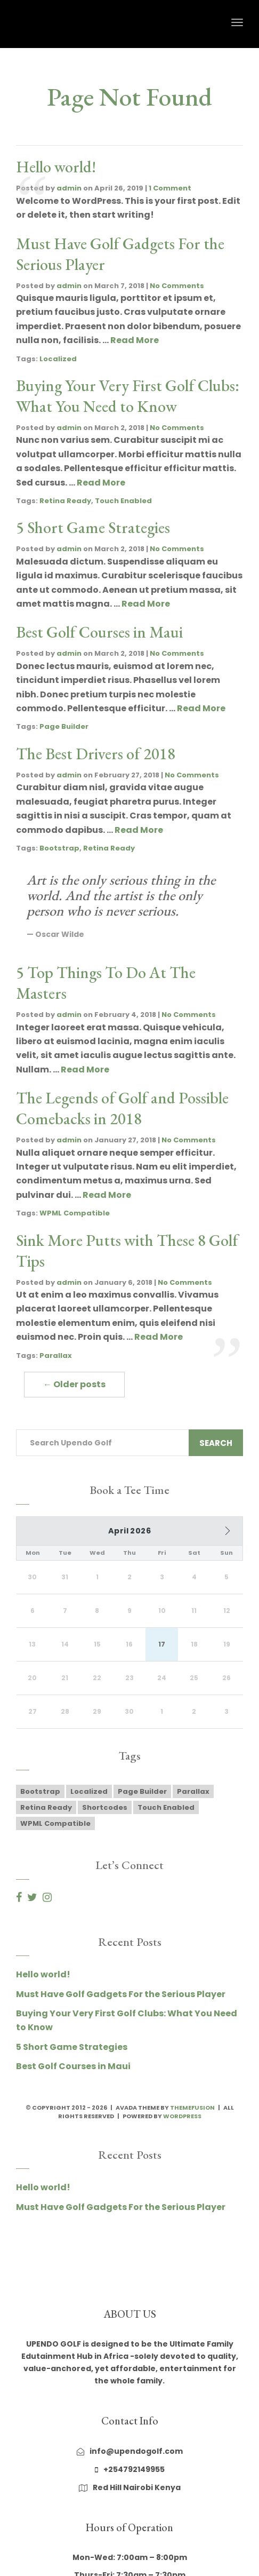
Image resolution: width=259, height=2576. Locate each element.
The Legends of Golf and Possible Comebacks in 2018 (122, 1108)
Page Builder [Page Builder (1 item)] (142, 1798)
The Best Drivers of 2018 (95, 753)
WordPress (182, 2122)
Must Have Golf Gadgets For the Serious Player (120, 2000)
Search (215, 1443)
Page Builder (63, 726)
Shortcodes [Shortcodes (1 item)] (104, 1814)
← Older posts (74, 1384)
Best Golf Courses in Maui (99, 632)
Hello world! (56, 166)
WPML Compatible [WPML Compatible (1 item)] (55, 1830)
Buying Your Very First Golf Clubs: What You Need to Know (127, 396)
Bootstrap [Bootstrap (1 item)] (40, 1798)
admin (69, 188)
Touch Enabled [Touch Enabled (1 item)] (166, 1814)
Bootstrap (59, 848)
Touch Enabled (123, 501)
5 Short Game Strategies (93, 527)
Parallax (55, 1355)
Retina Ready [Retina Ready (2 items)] (46, 1814)
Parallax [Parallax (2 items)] (193, 1798)
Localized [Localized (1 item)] (89, 1798)
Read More (134, 340)
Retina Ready (65, 501)
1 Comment (170, 188)
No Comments (177, 286)
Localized (58, 359)
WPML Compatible (74, 1213)
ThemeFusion (192, 2113)
